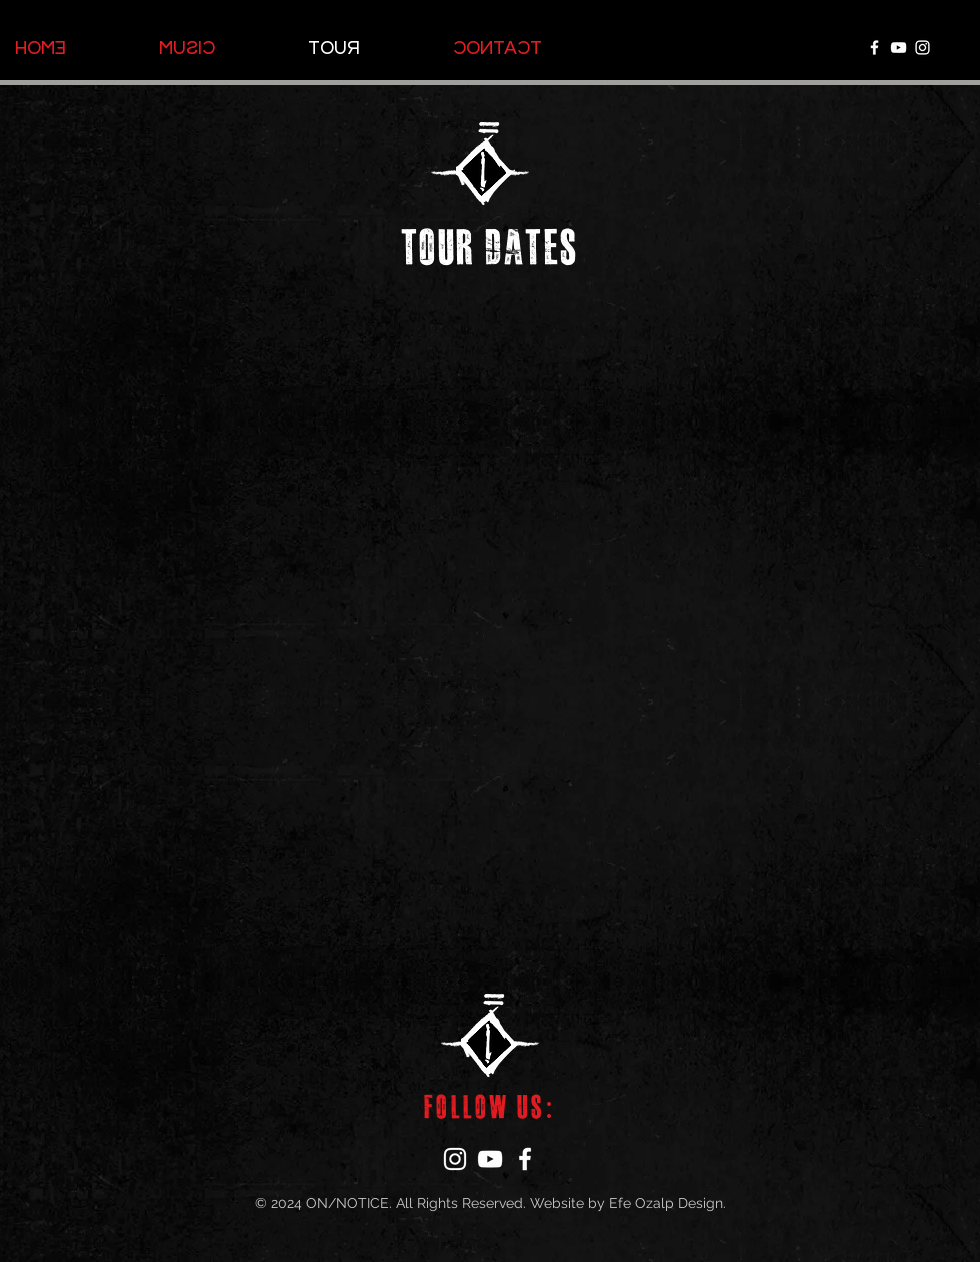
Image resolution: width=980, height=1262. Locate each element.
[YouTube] (898, 47)
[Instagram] (922, 47)
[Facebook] (874, 47)
